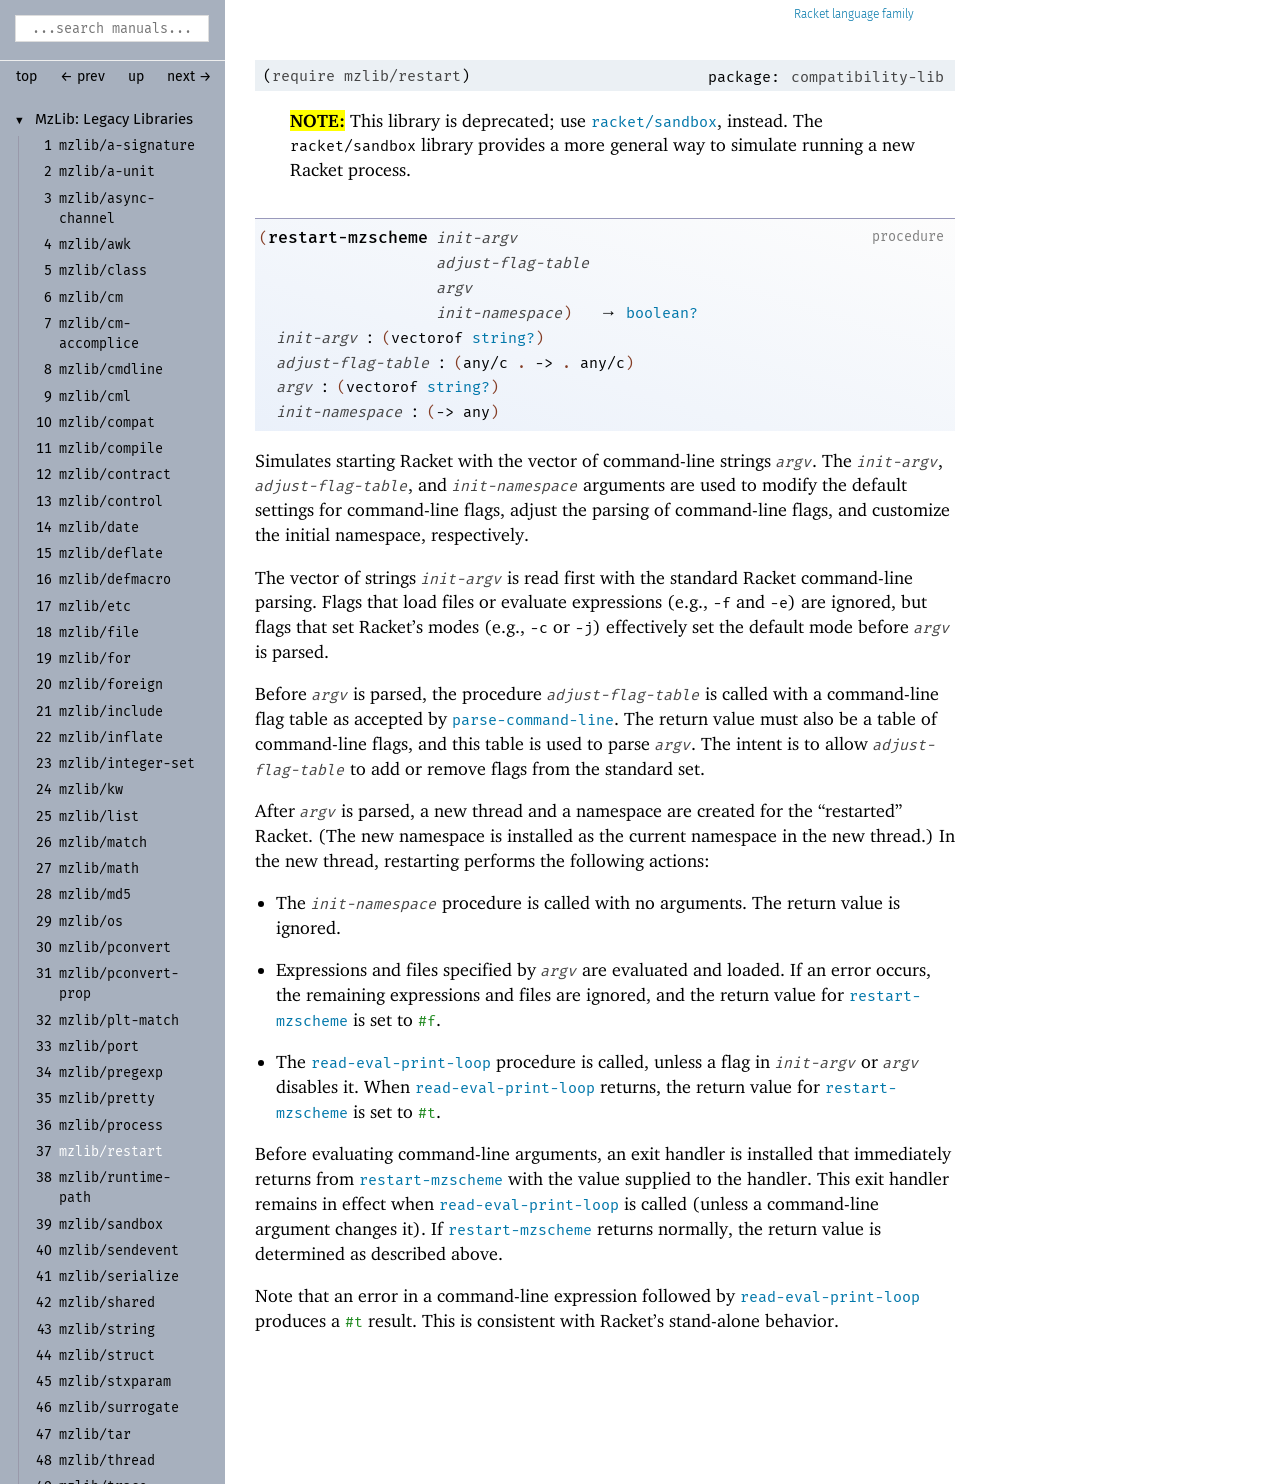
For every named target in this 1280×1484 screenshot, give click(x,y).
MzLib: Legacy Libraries (114, 120)
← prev (82, 77)
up (136, 77)
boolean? (662, 313)
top (26, 77)
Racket (854, 14)
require (303, 76)
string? (503, 338)
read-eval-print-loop (401, 1063)
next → (189, 77)
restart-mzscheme (348, 237)
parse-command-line (533, 720)
